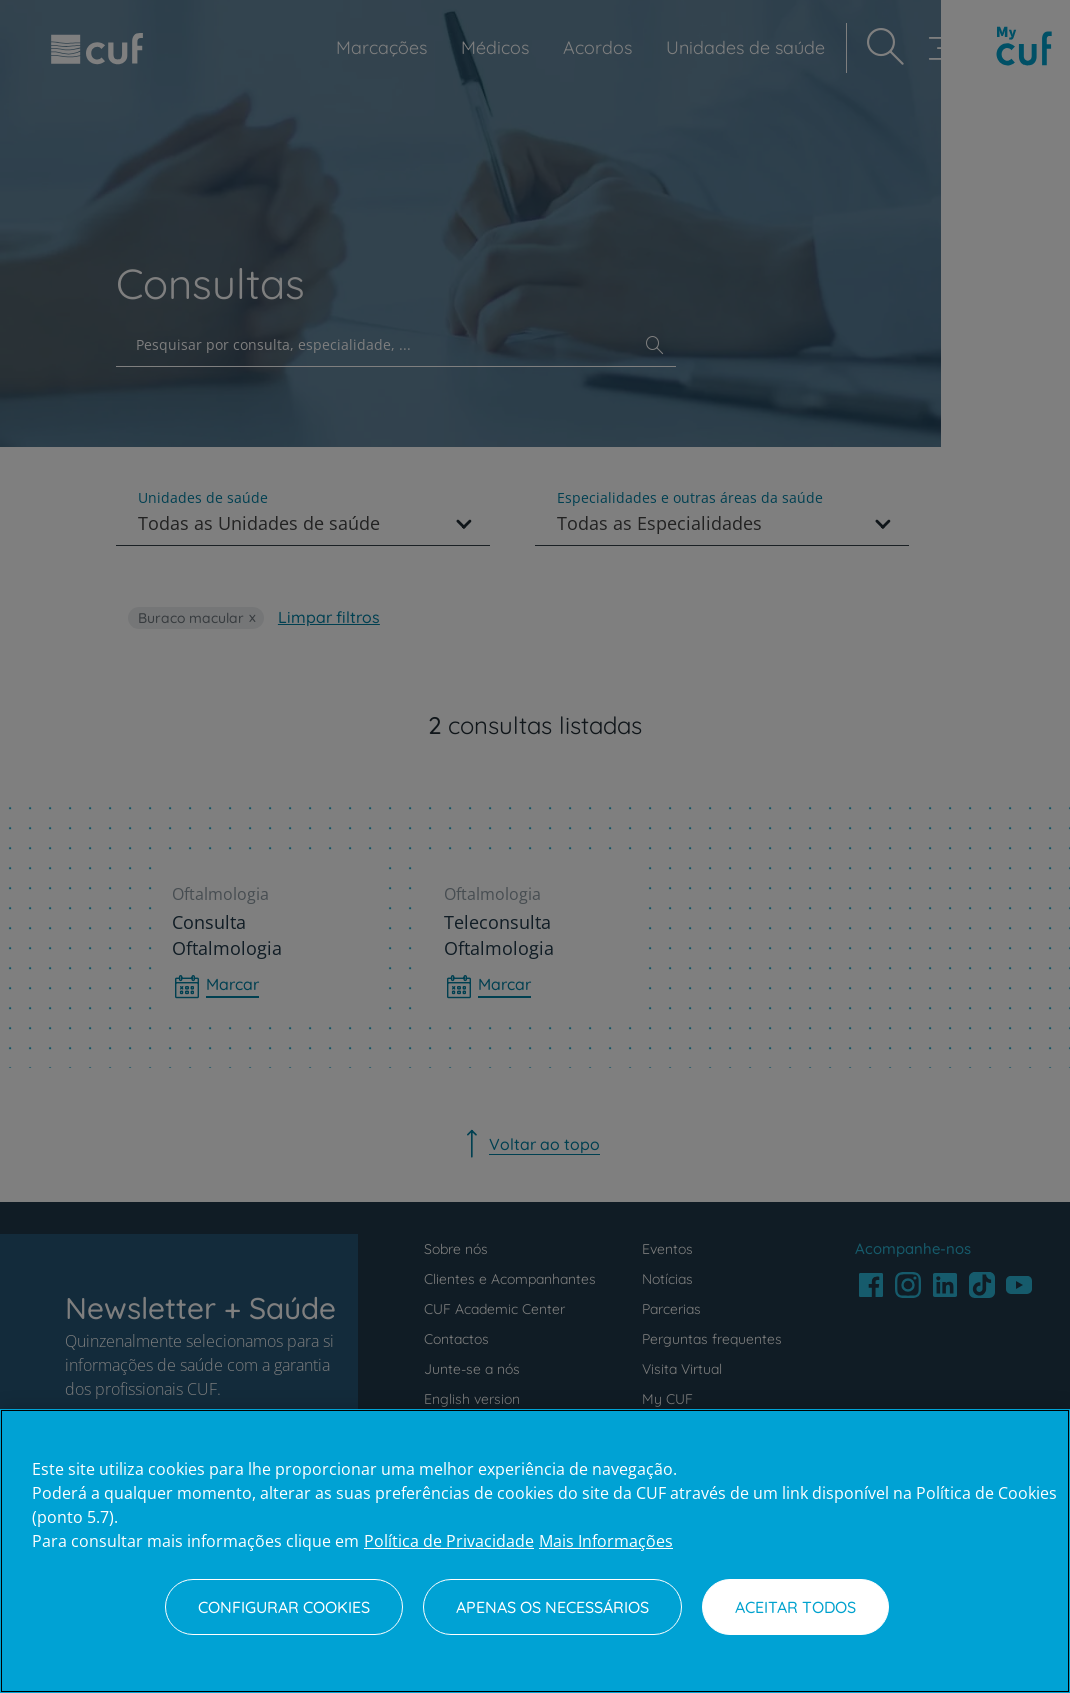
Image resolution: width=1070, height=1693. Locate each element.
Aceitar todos (795, 1607)
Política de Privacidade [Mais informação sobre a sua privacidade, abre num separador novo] (449, 1541)
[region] (535, 1551)
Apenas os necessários (552, 1607)
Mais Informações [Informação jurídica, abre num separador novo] (606, 1541)
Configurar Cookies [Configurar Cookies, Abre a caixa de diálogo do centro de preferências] (284, 1607)
